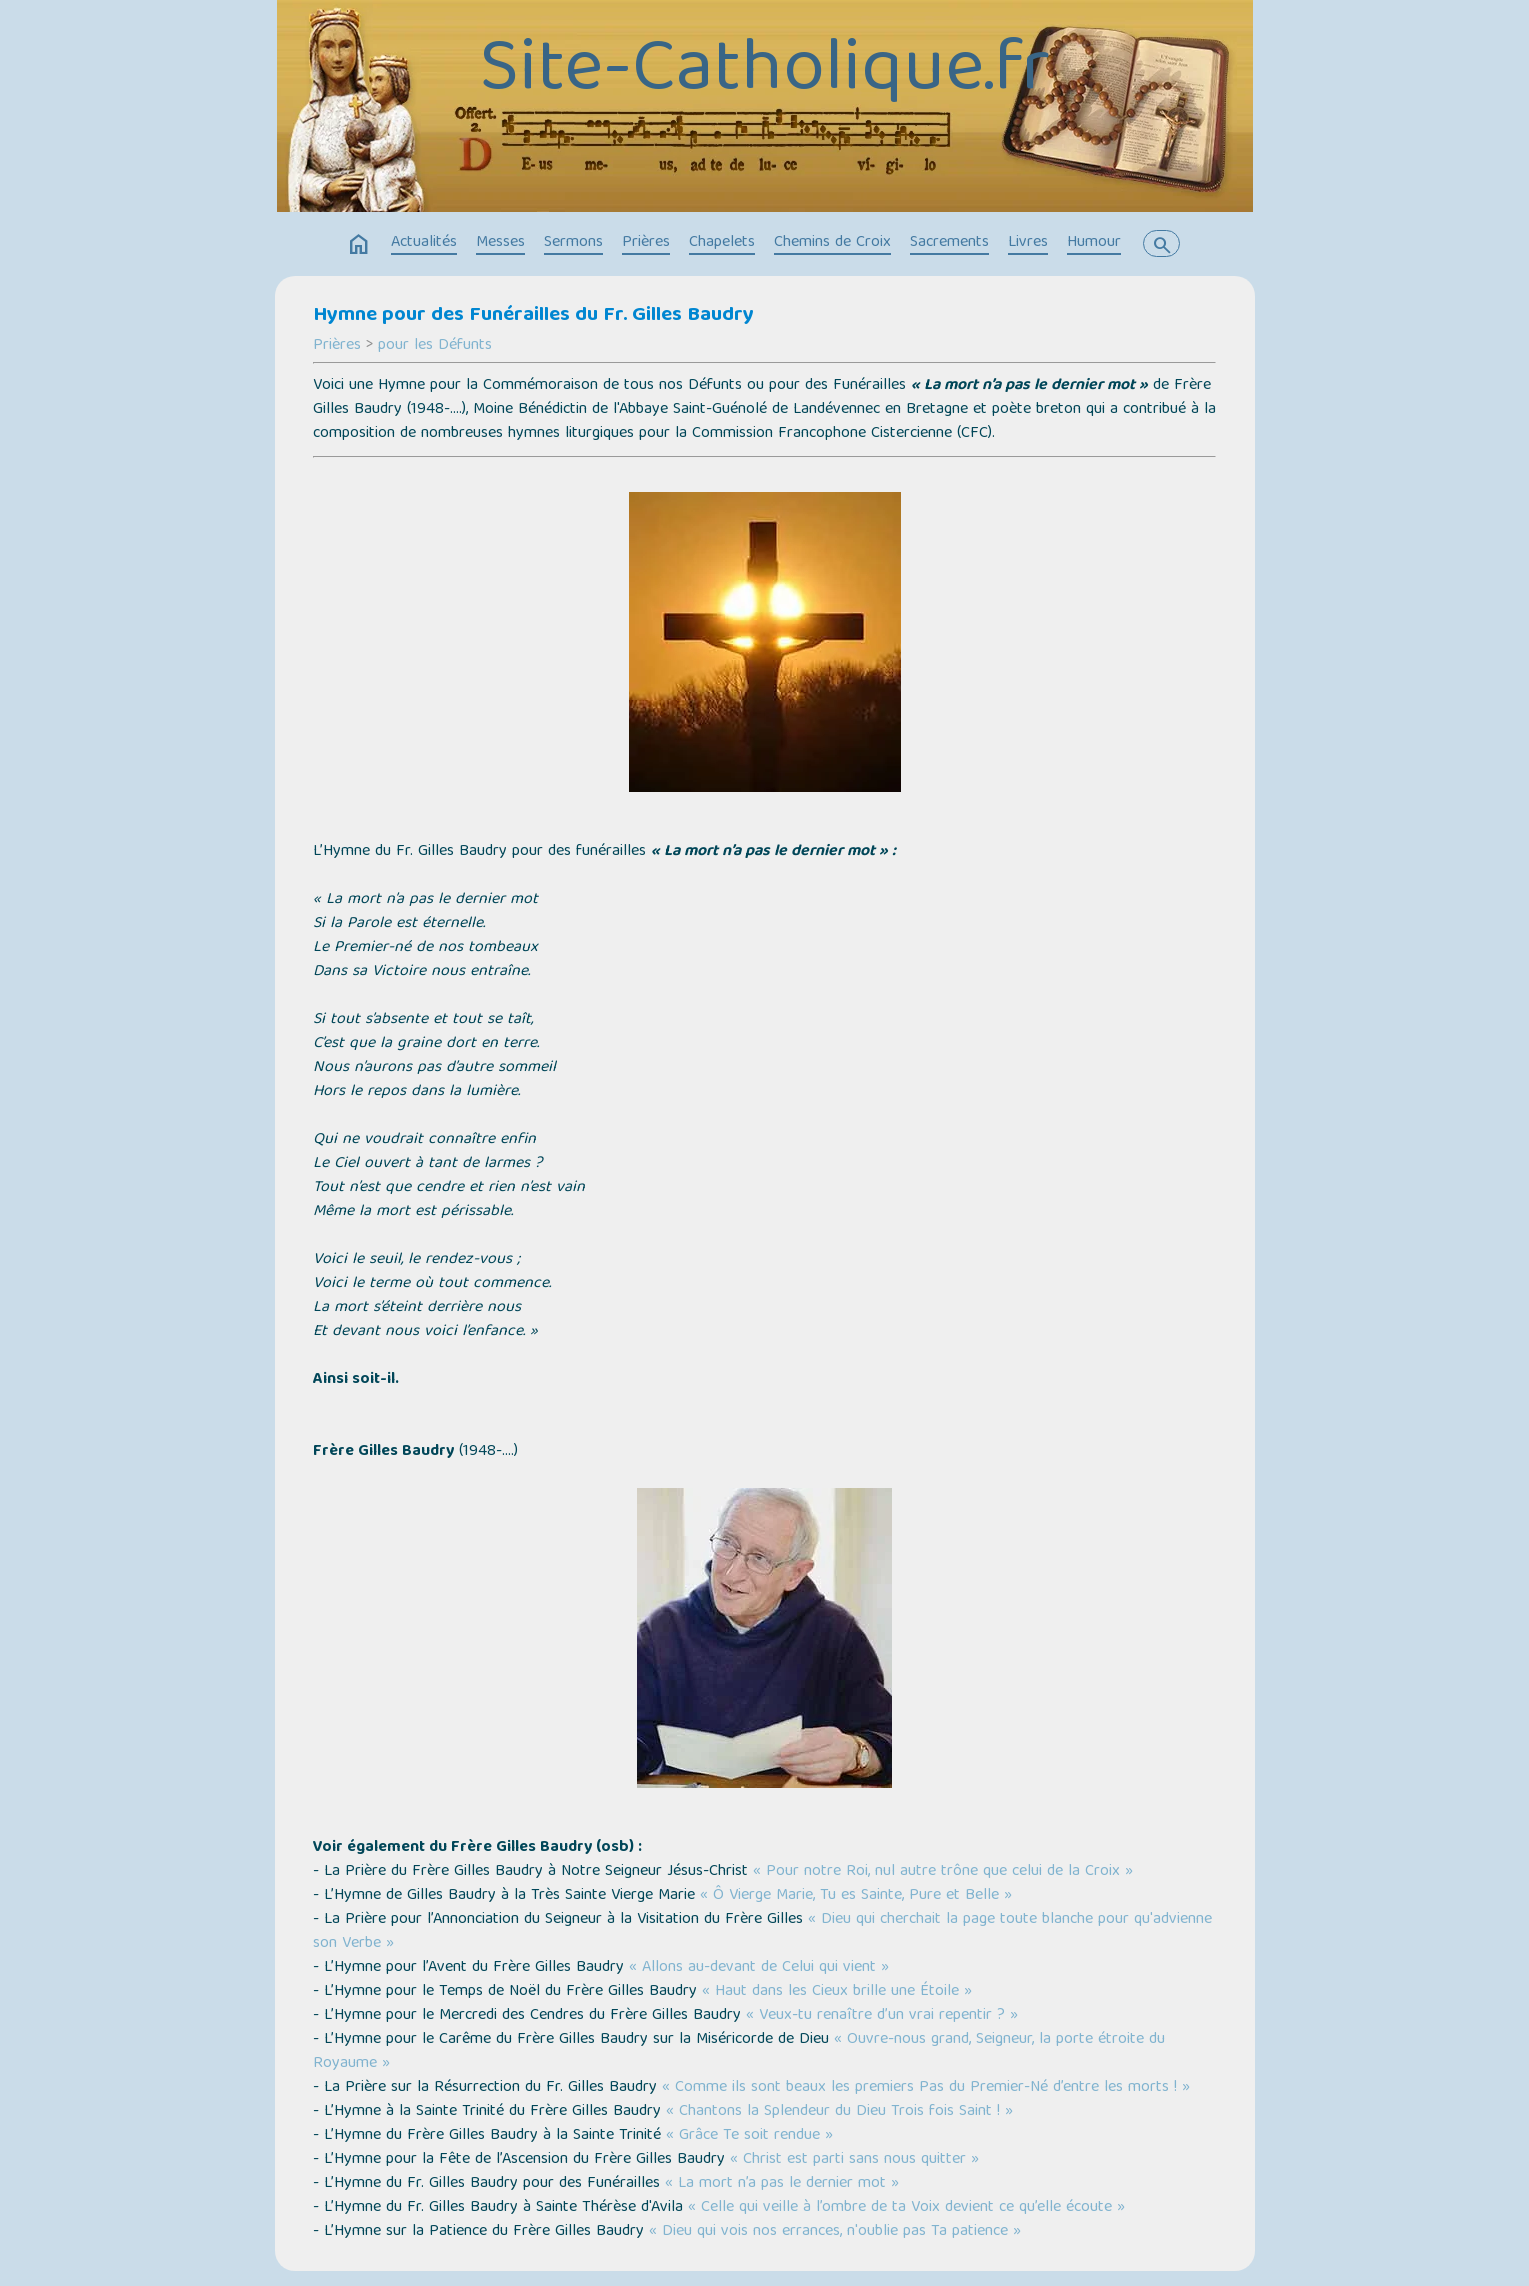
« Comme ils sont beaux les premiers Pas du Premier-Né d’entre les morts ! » (926, 2088)
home (359, 245)
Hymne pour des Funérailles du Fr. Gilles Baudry (533, 316)
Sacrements (949, 243)
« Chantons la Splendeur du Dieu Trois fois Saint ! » (839, 2112)
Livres (1028, 243)
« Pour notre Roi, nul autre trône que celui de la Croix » (943, 1872)
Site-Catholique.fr (764, 73)
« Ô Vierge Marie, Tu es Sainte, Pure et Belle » (856, 1896)
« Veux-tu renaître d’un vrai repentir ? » (882, 2016)
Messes (500, 243)
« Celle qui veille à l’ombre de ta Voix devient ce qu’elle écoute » (906, 2208)
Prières (646, 243)
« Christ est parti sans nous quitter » (854, 2160)
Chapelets (722, 243)
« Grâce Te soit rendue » (749, 2136)
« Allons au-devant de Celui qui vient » (759, 1968)
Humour (1094, 243)
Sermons (573, 243)
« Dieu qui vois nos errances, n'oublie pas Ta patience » (835, 2232)
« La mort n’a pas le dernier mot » (782, 2184)
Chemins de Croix (832, 243)
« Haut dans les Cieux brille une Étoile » (837, 1992)
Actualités (424, 243)
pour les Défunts (435, 346)
